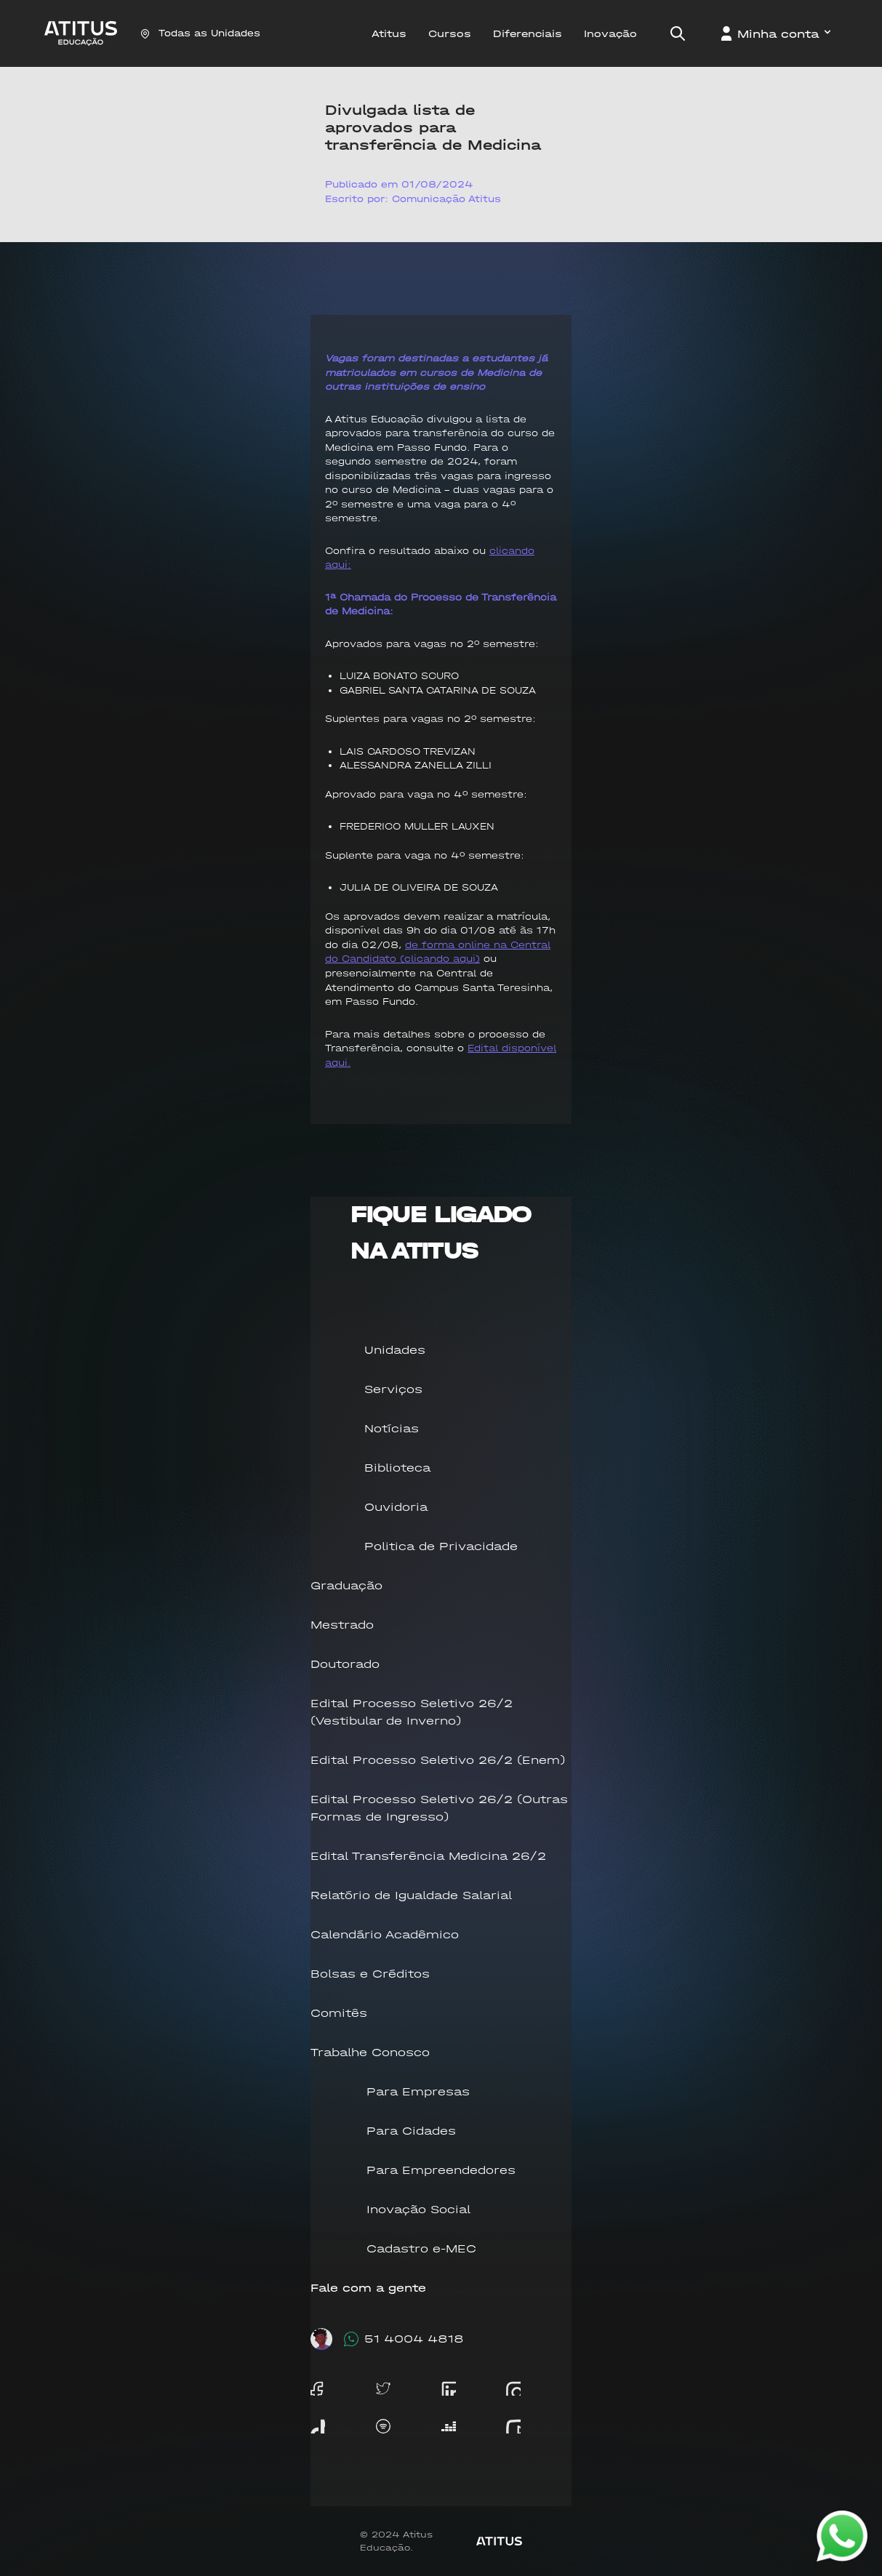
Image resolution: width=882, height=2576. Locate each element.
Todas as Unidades (200, 33)
